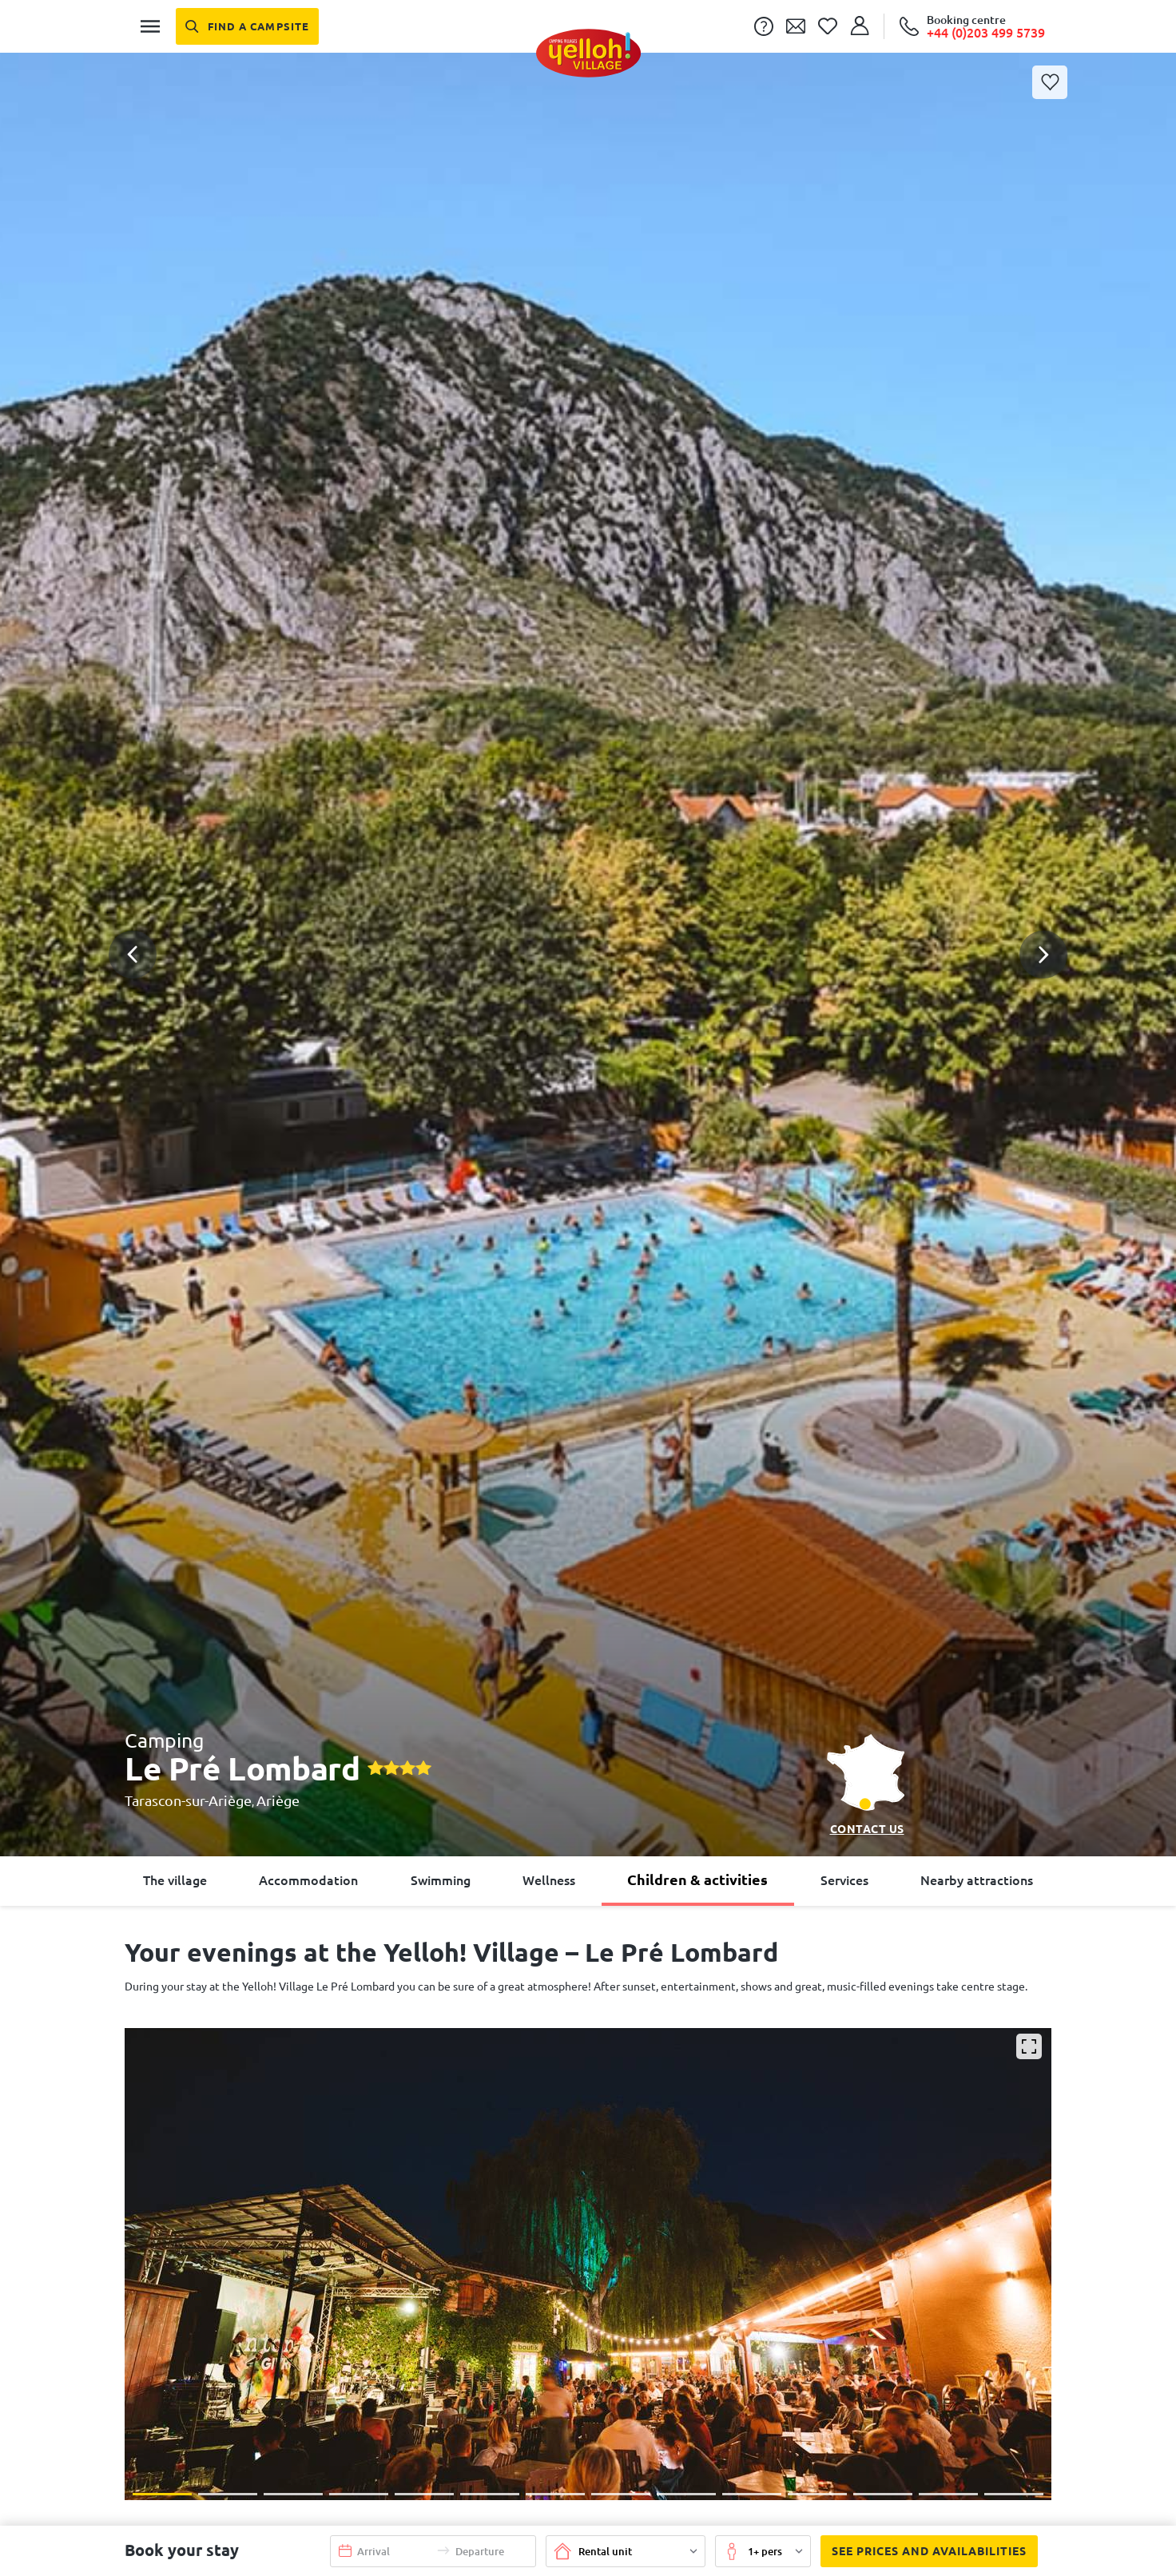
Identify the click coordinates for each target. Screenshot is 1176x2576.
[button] (588, 891)
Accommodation (308, 1880)
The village (175, 1880)
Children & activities (697, 1879)
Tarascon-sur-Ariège (188, 1800)
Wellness (548, 1880)
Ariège (278, 1800)
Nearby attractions (976, 1880)
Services (844, 1880)
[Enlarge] (1029, 2046)
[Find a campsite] (247, 26)
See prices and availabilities (923, 2551)
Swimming (441, 1880)
